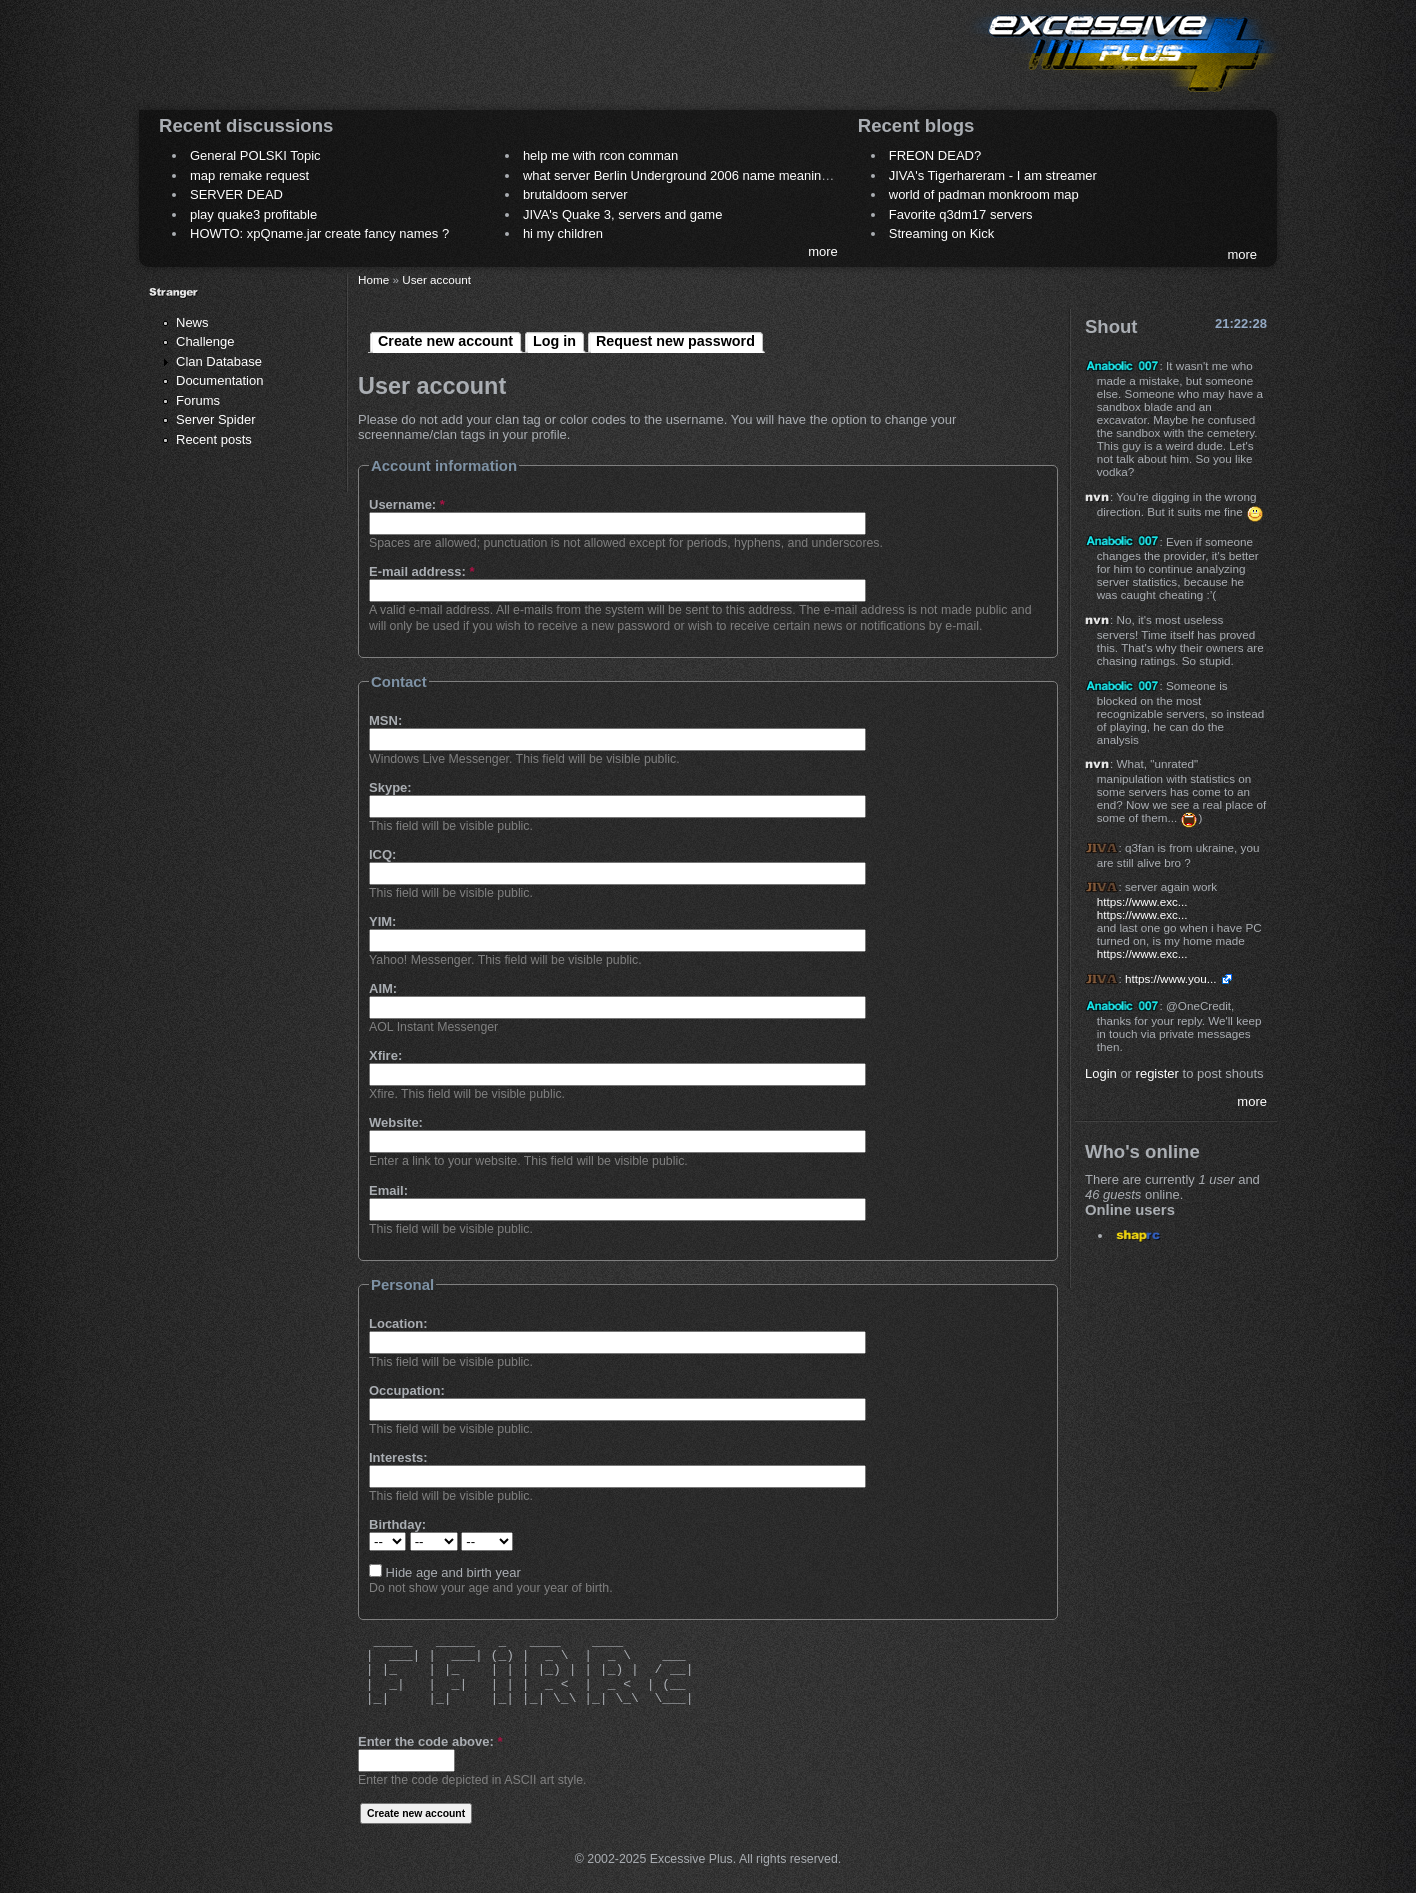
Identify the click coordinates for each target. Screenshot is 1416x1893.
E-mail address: (422, 571)
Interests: (398, 1457)
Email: (388, 1190)
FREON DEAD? (935, 155)
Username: (407, 504)
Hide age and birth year (445, 1572)
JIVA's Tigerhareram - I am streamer (993, 175)
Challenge (205, 341)
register (1157, 1073)
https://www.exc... (1142, 901)
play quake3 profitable (253, 214)
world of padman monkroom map (984, 194)
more (823, 251)
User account (436, 279)
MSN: (385, 720)
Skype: (390, 787)
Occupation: (407, 1390)
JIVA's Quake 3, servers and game (623, 214)
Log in (554, 341)
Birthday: (397, 1524)
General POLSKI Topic (255, 155)
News (192, 322)
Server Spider (215, 419)
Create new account (445, 341)
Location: (398, 1323)
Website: (396, 1122)
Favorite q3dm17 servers (961, 214)
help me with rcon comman (600, 155)
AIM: (383, 988)
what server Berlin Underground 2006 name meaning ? (681, 175)
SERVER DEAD (236, 194)
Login (1101, 1073)
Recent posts (214, 439)
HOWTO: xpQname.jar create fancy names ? (319, 233)
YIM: (382, 921)
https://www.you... (1171, 978)
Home (373, 279)
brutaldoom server (575, 194)
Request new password (675, 341)
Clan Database (219, 361)
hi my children (563, 233)
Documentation (219, 380)
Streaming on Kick (942, 233)
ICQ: (382, 854)
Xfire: (385, 1055)
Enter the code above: (430, 1741)
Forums (198, 400)
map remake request (249, 175)
